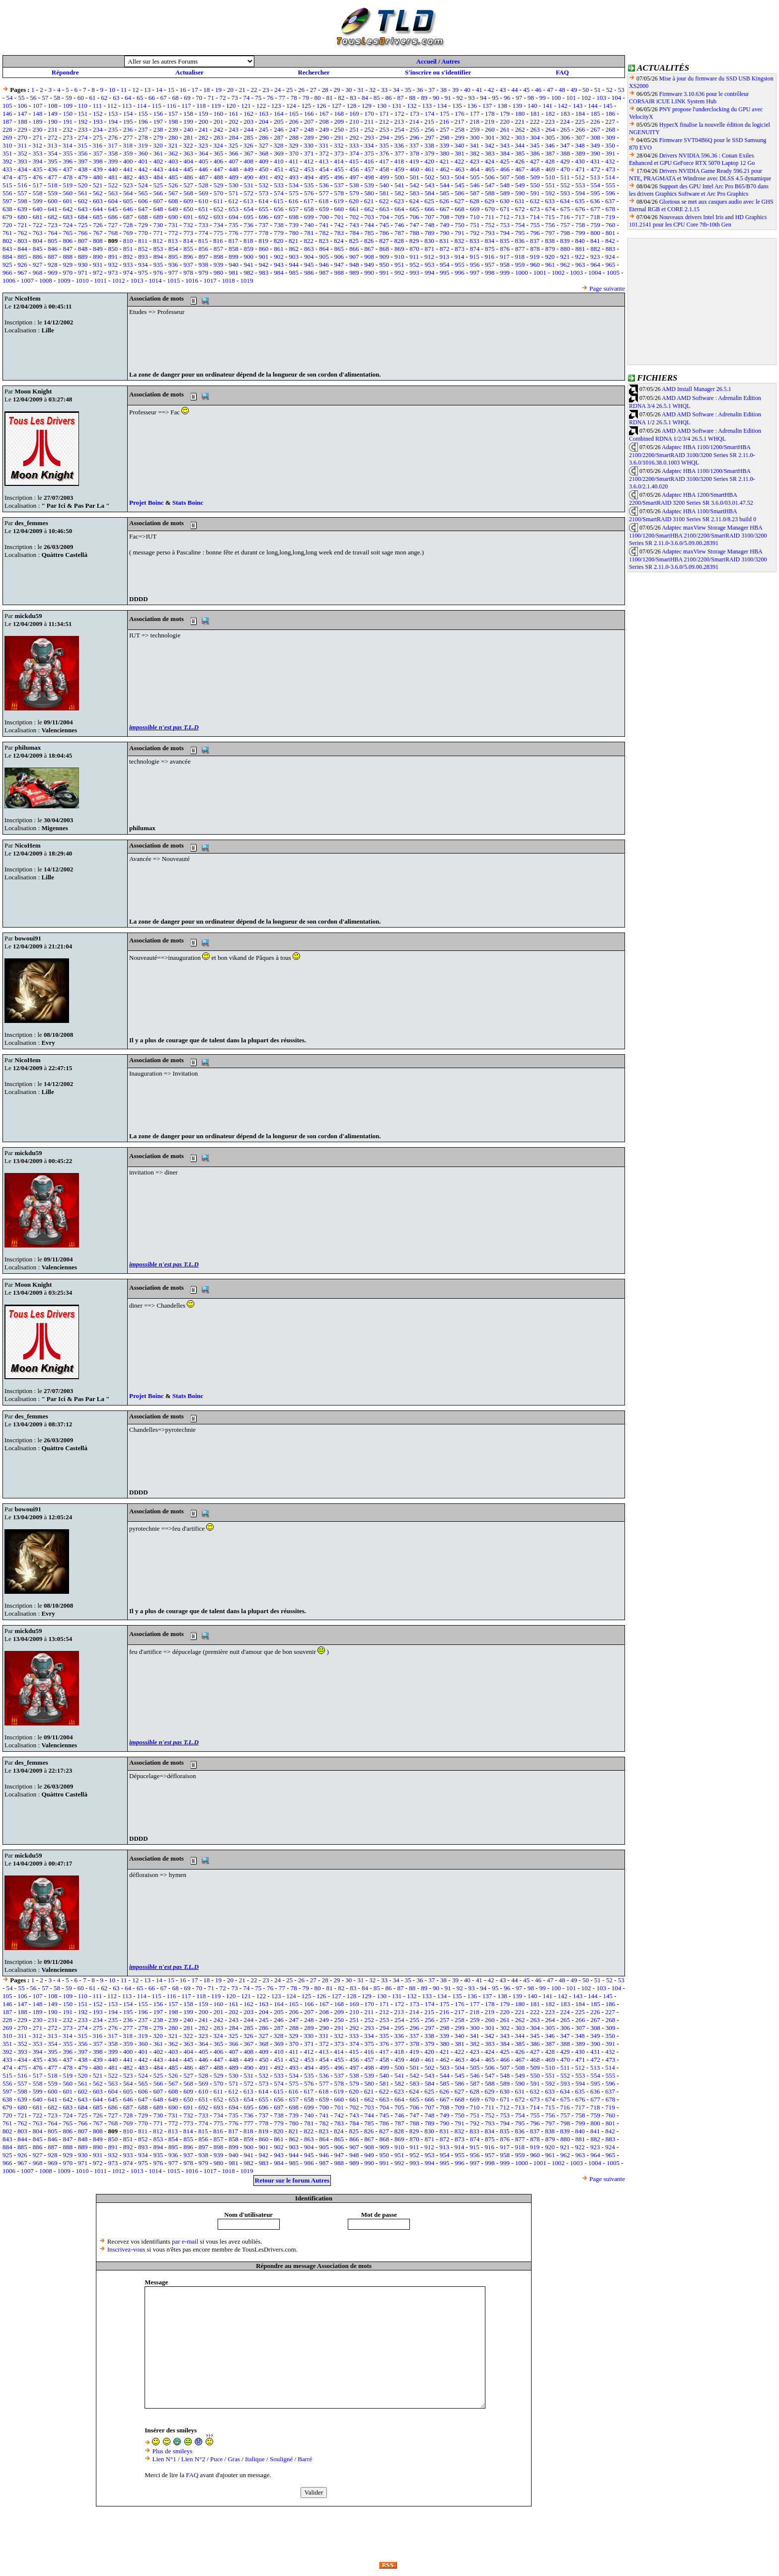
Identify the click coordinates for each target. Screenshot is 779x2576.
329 (294, 145)
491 (264, 177)
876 (505, 248)
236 (128, 129)
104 (617, 97)
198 (173, 121)
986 (309, 272)
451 (279, 169)
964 (595, 264)
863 (309, 248)
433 (7, 169)
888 (68, 256)
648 (158, 209)
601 (68, 201)
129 (367, 105)
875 (490, 248)
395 (53, 161)
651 (203, 209)
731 (173, 225)
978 (188, 272)
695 (249, 217)
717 (580, 217)
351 (7, 153)
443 (158, 169)
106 (22, 105)
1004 (594, 272)
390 (595, 153)
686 (113, 217)
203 (249, 121)
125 (307, 105)
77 (282, 97)
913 (445, 256)
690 (173, 217)
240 (188, 129)
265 (565, 129)
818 (248, 240)
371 (309, 153)
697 (279, 217)
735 (233, 225)
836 (520, 240)
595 (595, 193)
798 (565, 232)
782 (324, 232)
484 (158, 177)
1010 (82, 280)
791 (460, 232)
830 (429, 240)
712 (505, 217)
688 (143, 217)
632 (535, 201)
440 (113, 169)
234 (98, 129)
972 (98, 272)
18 (206, 89)
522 (113, 185)
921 (565, 256)
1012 (118, 280)
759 (595, 225)
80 (317, 97)
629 (490, 201)
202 (233, 121)
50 (585, 89)
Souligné (281, 2459)
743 (354, 225)
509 (535, 177)
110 (82, 105)
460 (414, 169)
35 (408, 89)
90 (436, 97)
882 (595, 248)
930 (83, 264)
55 (21, 97)
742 (339, 225)
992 (399, 272)
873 (460, 248)
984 (279, 272)
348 (580, 145)
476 (38, 177)
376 (385, 153)
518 (53, 185)
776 (233, 232)
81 (329, 97)
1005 (613, 272)
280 (173, 137)
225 (580, 121)
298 (445, 137)
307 (580, 137)
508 (520, 177)
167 (324, 113)
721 (22, 225)
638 (7, 209)
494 (309, 177)
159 (203, 113)
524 (143, 185)
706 (414, 217)
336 (399, 145)
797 (550, 232)
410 (279, 161)
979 (203, 272)
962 (565, 264)
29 (337, 89)
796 (535, 232)
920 (550, 256)
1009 (64, 280)
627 (460, 201)
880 (565, 248)
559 (53, 193)
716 (565, 217)
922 (580, 256)
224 (565, 121)
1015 (173, 280)
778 (264, 232)
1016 (191, 280)
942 (264, 264)
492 (279, 177)
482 (128, 177)
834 (490, 240)
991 (385, 272)
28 (325, 89)
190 (53, 121)
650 (188, 209)
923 (595, 256)
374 (354, 153)
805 (53, 240)
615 (279, 201)
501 (414, 177)
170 (369, 113)
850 (113, 248)
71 (211, 97)
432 (610, 161)
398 (98, 161)
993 (414, 272)
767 (98, 232)
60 (81, 97)
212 (384, 121)
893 (143, 256)
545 (460, 185)
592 (550, 193)
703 (369, 217)
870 (414, 248)
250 (339, 129)
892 (128, 256)
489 (233, 177)
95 (495, 97)
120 (231, 105)
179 (505, 113)
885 (22, 256)
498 (369, 177)
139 (518, 105)
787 (399, 232)
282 (203, 137)
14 (159, 89)
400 (128, 161)
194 (113, 121)
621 (369, 201)
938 (203, 264)
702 (354, 217)
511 (565, 177)
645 (113, 209)
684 (83, 217)
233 (83, 129)
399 (113, 161)
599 (38, 201)
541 (399, 185)
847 (68, 248)
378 (414, 153)
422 (460, 161)
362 (173, 153)
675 (565, 209)
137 (487, 105)
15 (171, 89)
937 (188, 264)
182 (550, 113)
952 (414, 264)
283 (219, 137)
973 (113, 272)
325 (233, 145)
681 (38, 217)
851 (128, 248)
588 (490, 193)
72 (223, 97)
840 (580, 240)
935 (158, 264)
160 (219, 113)
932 (113, 264)
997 (475, 272)
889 (83, 256)
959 (520, 264)
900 (249, 256)
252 (369, 129)
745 (385, 225)
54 (9, 97)
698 (294, 217)
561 (83, 193)
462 (445, 169)
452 (294, 169)
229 (22, 129)
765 (68, 232)
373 (339, 153)
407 (233, 161)
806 (68, 240)
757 (565, 225)
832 (460, 240)
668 (460, 209)
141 (547, 105)
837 (535, 240)
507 (505, 177)
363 (188, 153)
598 (22, 201)
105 (7, 105)
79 (306, 97)
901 (264, 256)
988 (339, 272)
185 (595, 113)
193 (98, 121)
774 (203, 232)
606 (143, 201)
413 (324, 161)
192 (83, 121)
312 (37, 145)
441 (128, 169)
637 (610, 201)
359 (128, 153)
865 (339, 248)
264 (550, 129)
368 (264, 153)
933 (128, 264)
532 (264, 185)
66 (152, 97)
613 (248, 201)
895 (173, 256)
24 (277, 89)
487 (203, 177)
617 (308, 201)
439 (98, 169)
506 (490, 177)
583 (414, 193)
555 (611, 185)
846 (53, 248)
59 (69, 97)
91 (448, 97)
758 (580, 225)
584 (430, 193)
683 (68, 217)
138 (502, 105)
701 (339, 217)
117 (186, 105)
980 (219, 272)
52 (609, 89)
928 (53, 264)
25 (289, 89)
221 (520, 121)
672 (520, 209)
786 (385, 232)
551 (550, 185)
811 (143, 240)
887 (53, 256)
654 (249, 209)
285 (249, 137)
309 (611, 137)
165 (294, 113)
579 (354, 193)
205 (279, 121)
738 (279, 225)
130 (382, 105)
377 (399, 153)
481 (113, 177)
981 (233, 272)
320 (158, 145)
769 (128, 232)
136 (472, 105)
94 (483, 97)
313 (53, 145)
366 (233, 153)
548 (505, 185)
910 (399, 256)
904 (309, 256)
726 (98, 225)
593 (565, 193)
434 (22, 169)
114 (142, 105)
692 (203, 217)
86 (389, 97)
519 (68, 185)
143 (578, 105)
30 (348, 89)
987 (324, 272)
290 (324, 137)
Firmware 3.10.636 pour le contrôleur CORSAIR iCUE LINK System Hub (689, 97)
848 (83, 248)
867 (369, 248)
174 (430, 113)
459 (399, 169)
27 (313, 89)
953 (430, 264)
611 (218, 201)
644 (98, 209)
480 (98, 177)
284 (233, 137)
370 (294, 153)
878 (535, 248)
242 (219, 129)
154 (128, 113)
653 (233, 209)
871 (430, 248)
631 (520, 201)
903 (294, 256)
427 (535, 161)
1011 (100, 280)
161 (233, 113)
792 (475, 232)
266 (580, 129)
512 (580, 177)
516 (22, 185)
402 (158, 161)
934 (143, 264)
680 (22, 217)
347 (565, 145)
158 (188, 113)
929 (68, 264)
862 (294, 248)
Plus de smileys (172, 2451)
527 (188, 185)
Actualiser (189, 72)
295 (399, 137)
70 (199, 97)
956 (475, 264)
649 (173, 209)
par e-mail (185, 2241)
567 (173, 193)
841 (595, 240)
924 (610, 256)
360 (143, 153)
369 (279, 153)
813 (173, 240)
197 (158, 121)
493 (294, 177)
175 (445, 113)
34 (396, 89)
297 (430, 137)
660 (339, 209)
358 (113, 153)
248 (309, 129)
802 (7, 240)
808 (98, 240)
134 (442, 105)
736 (249, 225)
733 (203, 225)
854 (173, 248)
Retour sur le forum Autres (292, 2180)
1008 (45, 280)
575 (294, 193)
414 (339, 161)
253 (385, 129)
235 (113, 129)
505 (475, 177)
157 (173, 113)
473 (611, 169)
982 (249, 272)
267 (595, 129)
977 (173, 272)
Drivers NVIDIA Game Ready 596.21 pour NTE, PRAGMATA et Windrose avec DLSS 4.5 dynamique (700, 174)
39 (455, 89)
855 (188, 248)
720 (7, 225)
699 (309, 217)
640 (38, 209)
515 (7, 185)
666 (430, 209)
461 (430, 169)
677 (595, 209)
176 (460, 113)
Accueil (426, 61)
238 (158, 129)
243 (233, 129)
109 (68, 105)
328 (279, 145)
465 (490, 169)
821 (294, 240)
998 (490, 272)
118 (201, 105)
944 (294, 264)
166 (309, 113)
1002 (557, 272)
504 (460, 177)
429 (565, 161)
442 (143, 169)
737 (264, 225)
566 (158, 193)
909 (385, 256)
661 (354, 209)
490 (249, 177)
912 (429, 256)
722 (38, 225)
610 (203, 201)
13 (147, 89)
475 (22, 177)
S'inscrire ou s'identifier (438, 72)
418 (399, 161)
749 (445, 225)
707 (430, 217)
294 (385, 137)
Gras (234, 2459)
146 (7, 113)
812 (158, 240)
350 (610, 145)
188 (22, 121)
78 (294, 97)
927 (38, 264)
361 (158, 153)
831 (445, 240)
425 (505, 161)
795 (520, 232)
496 (339, 177)
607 (158, 201)
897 (203, 256)
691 (188, 217)
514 (610, 177)
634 (565, 201)
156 (158, 113)
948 (354, 264)
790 (445, 232)
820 (279, 240)
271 (38, 137)
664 (399, 209)
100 (556, 97)
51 (597, 89)
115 (156, 105)
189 (38, 121)
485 (173, 177)
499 (385, 177)
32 (372, 89)
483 (143, 177)
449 (249, 169)
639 (22, 209)
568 (188, 193)
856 (203, 248)
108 (53, 105)
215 (429, 121)
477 (53, 177)
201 (219, 121)
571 (233, 193)
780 (294, 232)
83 (353, 97)
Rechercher (313, 72)
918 (520, 256)
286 (264, 137)
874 (475, 248)
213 (399, 121)
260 (490, 129)
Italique (255, 2459)
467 (520, 169)
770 (143, 232)
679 (7, 217)
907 (354, 256)
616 (294, 201)
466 (505, 169)
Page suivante (607, 288)
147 (22, 113)
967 (22, 272)
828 (399, 240)
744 (369, 225)
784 (354, 232)
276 (113, 137)
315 (82, 145)
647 (143, 209)
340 (460, 145)
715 (550, 217)
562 (98, 193)
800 (595, 232)
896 (188, 256)
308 (595, 137)
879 (550, 248)
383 (490, 153)
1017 (210, 280)
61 (92, 97)
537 (339, 185)
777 (249, 232)
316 (98, 145)
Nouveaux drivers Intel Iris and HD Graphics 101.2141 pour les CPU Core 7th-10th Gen (698, 221)
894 (158, 256)
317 (113, 145)
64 (128, 97)
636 (595, 201)
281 (188, 137)
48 (562, 89)
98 (531, 97)
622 (384, 201)
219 (490, 121)
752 (490, 225)
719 (610, 217)
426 (520, 161)
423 (474, 161)
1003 (576, 272)
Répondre (65, 72)
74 (246, 97)
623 (399, 201)
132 (412, 105)
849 (98, 248)
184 (580, 113)
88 (412, 97)
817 (233, 240)
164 (279, 113)
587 (475, 193)
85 (377, 97)
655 (264, 209)
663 (385, 209)
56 (33, 97)
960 (535, 264)
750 (460, 225)
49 (573, 89)
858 (233, 248)
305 (550, 137)
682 (53, 217)
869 (399, 248)
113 (127, 105)
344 (520, 145)
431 (595, 161)
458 (385, 169)
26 (301, 89)
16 (183, 89)
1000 (521, 272)
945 (309, 264)
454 (324, 169)
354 (53, 153)
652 (219, 209)
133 (427, 105)
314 (68, 145)
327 (263, 145)
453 (309, 169)
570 (219, 193)
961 (550, 264)
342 (490, 145)
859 (249, 248)
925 (7, 264)
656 (279, 209)
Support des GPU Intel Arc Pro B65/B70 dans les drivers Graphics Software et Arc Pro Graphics (699, 190)
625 (429, 201)
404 (188, 161)
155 (143, 113)
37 (431, 89)
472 (595, 169)
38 (443, 89)
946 (324, 264)
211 (369, 121)
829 (414, 240)
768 (113, 232)
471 (580, 169)
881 (580, 248)
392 (7, 161)
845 (38, 248)
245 (264, 129)
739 (294, 225)
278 (143, 137)
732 (188, 225)
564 (128, 193)
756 (550, 225)
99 (543, 97)
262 (520, 129)
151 (83, 113)
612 (233, 201)
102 (586, 97)
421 (445, 161)
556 (7, 193)
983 (264, 272)
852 (143, 248)
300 (475, 137)
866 (354, 248)
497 (354, 177)
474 (7, 177)
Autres (450, 61)
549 (520, 185)
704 (385, 217)
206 (294, 121)
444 (173, 169)
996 (460, 272)
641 (53, 209)
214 (414, 121)
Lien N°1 (164, 2459)
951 (399, 264)
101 (571, 97)
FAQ (562, 72)
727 (113, 225)
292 (354, 137)
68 (175, 97)
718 (595, 217)
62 (104, 97)
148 (38, 113)
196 (143, 121)
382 (475, 153)
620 (354, 201)
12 (135, 89)
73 (235, 97)
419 (414, 161)
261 (505, 129)
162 (249, 113)
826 (369, 240)
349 (595, 145)
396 (68, 161)
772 (173, 232)
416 (369, 161)
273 (68, 137)
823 (324, 240)
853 (158, 248)
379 (430, 153)
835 (505, 240)
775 (219, 232)
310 (7, 145)
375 (369, 153)
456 (354, 169)
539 (369, 185)
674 (550, 209)
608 (173, 201)
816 (218, 240)
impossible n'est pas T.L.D (164, 727)
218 (474, 121)
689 (158, 217)
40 (467, 89)
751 (475, 225)
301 (490, 137)
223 (550, 121)
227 (610, 121)
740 (309, 225)
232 (68, 129)
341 (474, 145)
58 (57, 97)
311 (22, 145)
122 (261, 105)
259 (475, 129)
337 (414, 145)
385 (520, 153)
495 (324, 177)
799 (580, 232)
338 (429, 145)
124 (291, 105)
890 (98, 256)
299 (460, 137)
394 (38, 161)
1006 (8, 280)
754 (520, 225)
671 (505, 209)
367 (249, 153)
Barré (305, 2459)
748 (430, 225)
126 (321, 105)
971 (83, 272)
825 (354, 240)
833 (474, 240)
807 (83, 240)
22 (254, 89)
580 (369, 193)
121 (246, 105)
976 (158, 272)
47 (550, 89)
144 (593, 105)
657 (294, 209)
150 (68, 113)
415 (354, 161)
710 (475, 217)
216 (445, 121)
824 (339, 240)
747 (414, 225)
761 (7, 232)
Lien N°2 (193, 2459)
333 (354, 145)
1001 (540, 272)
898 (219, 256)
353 (38, 153)
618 (324, 201)
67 (163, 97)
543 (430, 185)
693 (219, 217)
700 (324, 217)
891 (113, 256)
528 (203, 185)
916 (490, 256)
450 (264, 169)
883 (611, 248)
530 (233, 185)
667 (445, 209)
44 (514, 89)
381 (460, 153)
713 (520, 217)
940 (233, 264)
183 (565, 113)
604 (113, 201)
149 (53, 113)
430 (580, 161)
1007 (27, 280)
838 (550, 240)
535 (309, 185)
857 (219, 248)
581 (385, 193)
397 (83, 161)
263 (535, 129)
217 (460, 121)
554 (595, 185)
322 (188, 145)
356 (83, 153)
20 (230, 89)
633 (550, 201)
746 (399, 225)
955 (460, 264)
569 (203, 193)
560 (68, 193)
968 (38, 272)
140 (533, 105)
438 (83, 169)
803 (22, 240)
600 (53, 201)
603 (98, 201)
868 (385, 248)
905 (324, 256)
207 (309, 121)
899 (233, 256)
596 (611, 193)
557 (22, 193)
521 (98, 185)
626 (445, 201)
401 (143, 161)
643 (83, 209)
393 (22, 161)
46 (538, 89)
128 (352, 105)
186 (611, 113)
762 (22, 232)
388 (565, 153)
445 (188, 169)
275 (98, 137)
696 (264, 217)
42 (490, 89)
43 (502, 89)
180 (520, 113)
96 (507, 97)
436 (53, 169)
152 (98, 113)
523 (128, 185)
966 (7, 272)
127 (336, 105)
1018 (228, 280)
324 (218, 145)
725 (83, 225)
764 (53, 232)
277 (128, 137)
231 (53, 129)
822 (308, 240)
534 (294, 185)
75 (258, 97)
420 (429, 161)
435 (38, 169)
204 (264, 121)
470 (565, 169)
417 (384, 161)
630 (505, 201)
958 (505, 264)
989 (354, 272)
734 (219, 225)
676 (580, 209)
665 (414, 209)
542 (414, 185)
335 (384, 145)
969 (53, 272)
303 (520, 137)
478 (68, 177)
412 (308, 161)
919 (535, 256)
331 (324, 145)
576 (309, 193)
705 (399, 217)
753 (505, 225)
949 (369, 264)
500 (399, 177)
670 (490, 209)
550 (535, 185)
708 (445, 217)
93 (471, 97)
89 (424, 97)
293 (369, 137)
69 (187, 97)
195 (128, 121)
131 (397, 105)
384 (505, 153)
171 (385, 113)
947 (339, 264)
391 (611, 153)
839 (565, 240)
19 (218, 89)
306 (565, 137)
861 (279, 248)
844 (22, 248)
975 (143, 272)
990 (369, 272)
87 (400, 97)
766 (83, 232)
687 (128, 217)
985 (294, 272)
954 (445, 264)
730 (158, 225)
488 (219, 177)
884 (7, 256)
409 (264, 161)
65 (140, 97)
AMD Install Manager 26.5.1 (696, 389)
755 (535, 225)
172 (399, 113)
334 (369, 145)
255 (414, 129)
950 (385, 264)
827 (384, 240)
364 (203, 153)
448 (233, 169)
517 (38, 185)
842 (610, 240)
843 (7, 248)
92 (460, 97)
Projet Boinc (147, 502)
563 (113, 193)
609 (188, 201)
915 (474, 256)
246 (279, 129)
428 (550, 161)
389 (580, 153)
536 (324, 185)
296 (414, 137)
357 (98, 153)
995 (445, 272)
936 (173, 264)
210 (354, 121)
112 (112, 105)
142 (563, 105)
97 (519, 97)
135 (457, 105)
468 (535, 169)
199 (188, 121)
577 (324, 193)
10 (112, 89)
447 (219, 169)
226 (595, 121)
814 (188, 240)
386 (535, 153)
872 (445, 248)
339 (445, 145)
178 (490, 113)
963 (580, 264)
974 (128, 272)
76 (270, 97)
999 (505, 272)
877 (520, 248)
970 (68, 272)
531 (249, 185)
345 (535, 145)
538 (354, 185)
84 (365, 97)
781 (309, 232)
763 (38, 232)
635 (580, 201)
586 (460, 193)
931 (98, 264)
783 (339, 232)
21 (242, 89)
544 (445, 185)
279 (158, 137)
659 (324, 209)
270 (22, 137)
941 (249, 264)
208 (324, 121)
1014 (155, 280)
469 (550, 169)
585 (445, 193)
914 (460, 256)
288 (294, 137)
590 (520, 193)
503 (445, 177)
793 (490, 232)
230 (38, 129)
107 (38, 105)
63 (116, 97)
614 (263, 201)
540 (385, 185)
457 (369, 169)
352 (22, 153)
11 (124, 89)
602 (83, 201)
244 (249, 129)
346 (550, 145)
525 (158, 185)
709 (460, 217)
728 (128, 225)
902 (279, 256)
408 (249, 161)
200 (203, 121)
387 (550, 153)
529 (219, 185)
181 (535, 113)
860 (264, 248)
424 (490, 161)
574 (279, 193)
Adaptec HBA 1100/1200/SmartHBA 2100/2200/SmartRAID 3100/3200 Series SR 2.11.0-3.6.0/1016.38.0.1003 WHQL (692, 455)
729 (143, 225)
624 (414, 201)
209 (339, 121)
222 (535, 121)
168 (339, 113)
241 (203, 129)
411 (294, 161)
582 (399, 193)
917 (505, 256)
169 (354, 113)
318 (128, 145)
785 (369, 232)
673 (535, 209)
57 (45, 97)
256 (430, 129)
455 (339, 169)
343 (505, 145)
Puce (216, 2459)
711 (489, 217)
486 (188, 177)
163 (264, 113)
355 (68, 153)
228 (7, 129)
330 (308, 145)
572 (249, 193)
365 (219, 153)
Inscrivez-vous (126, 2249)
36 (419, 89)
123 (276, 105)
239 (173, 129)
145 (608, 105)
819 (263, 240)
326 (248, 145)
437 (68, 169)
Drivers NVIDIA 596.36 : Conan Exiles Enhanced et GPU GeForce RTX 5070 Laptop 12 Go (692, 159)
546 (475, 185)
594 (580, 193)
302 (505, 137)
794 (505, 232)
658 (309, 209)
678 (611, 209)
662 (369, 209)
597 (7, 201)
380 (445, 153)
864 (324, 248)
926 (22, 264)
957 (490, 264)
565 (143, 193)
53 (621, 89)
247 (294, 129)
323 (203, 145)
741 (324, 225)
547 (490, 185)
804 (38, 240)
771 (158, 232)
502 (430, 177)
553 (580, 185)
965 (611, 264)
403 (173, 161)
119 (216, 105)
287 (279, 137)
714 (535, 217)
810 (128, 240)
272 (53, 137)
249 (324, 129)
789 (430, 232)
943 (279, 264)
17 (194, 89)
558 (38, 193)
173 (414, 113)
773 (188, 232)
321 (173, 145)
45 (526, 89)
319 (143, 145)
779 (279, 232)
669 (475, 209)
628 (474, 201)
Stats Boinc (187, 502)
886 (38, 256)
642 (68, 209)
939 (219, 264)
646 (128, 209)
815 (203, 240)
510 (550, 177)
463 (460, 169)
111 (97, 105)
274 (83, 137)
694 (233, 217)
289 (309, 137)
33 (384, 89)
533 (279, 185)
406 (219, 161)
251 (354, 129)
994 (430, 272)
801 (611, 232)
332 (339, 145)
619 (339, 201)
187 (7, 121)
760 (611, 225)
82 (341, 97)
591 (535, 193)
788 (414, 232)
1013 (136, 280)
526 (173, 185)
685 (98, 217)
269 (7, 137)
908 (369, 256)
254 (399, 129)
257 (445, 129)
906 (339, 256)
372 (324, 153)
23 (265, 89)
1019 (246, 280)
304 (535, 137)
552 (565, 185)
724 (68, 225)
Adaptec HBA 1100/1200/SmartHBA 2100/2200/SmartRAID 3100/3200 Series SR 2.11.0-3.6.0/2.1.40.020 (692, 479)
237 (143, 129)
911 (414, 256)
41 (479, 89)
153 (113, 113)
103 (601, 97)
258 (460, 129)
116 (171, 105)
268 (611, 129)
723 (53, 225)
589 (505, 193)
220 (505, 121)
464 (475, 169)
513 (595, 177)
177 (475, 113)
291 (339, 137)
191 (68, 121)
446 (203, 169)
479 (83, 177)
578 (339, 193)
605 (128, 201)
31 (360, 89)
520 (83, 185)
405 (203, 161)
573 (264, 193)
